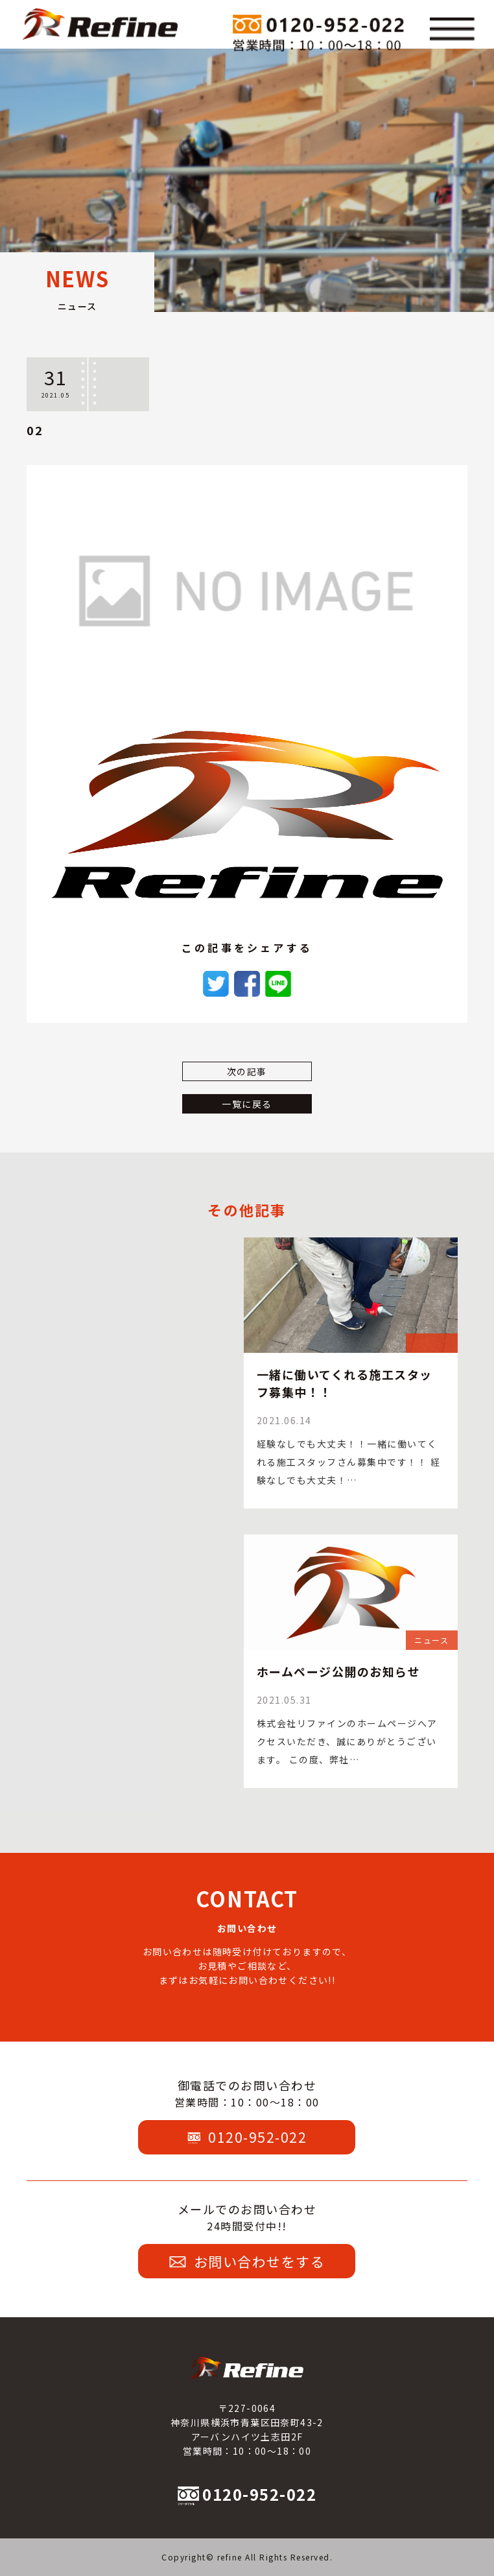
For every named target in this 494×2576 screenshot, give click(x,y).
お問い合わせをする (247, 2261)
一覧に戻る (247, 1103)
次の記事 (247, 1071)
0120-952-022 (247, 2137)
